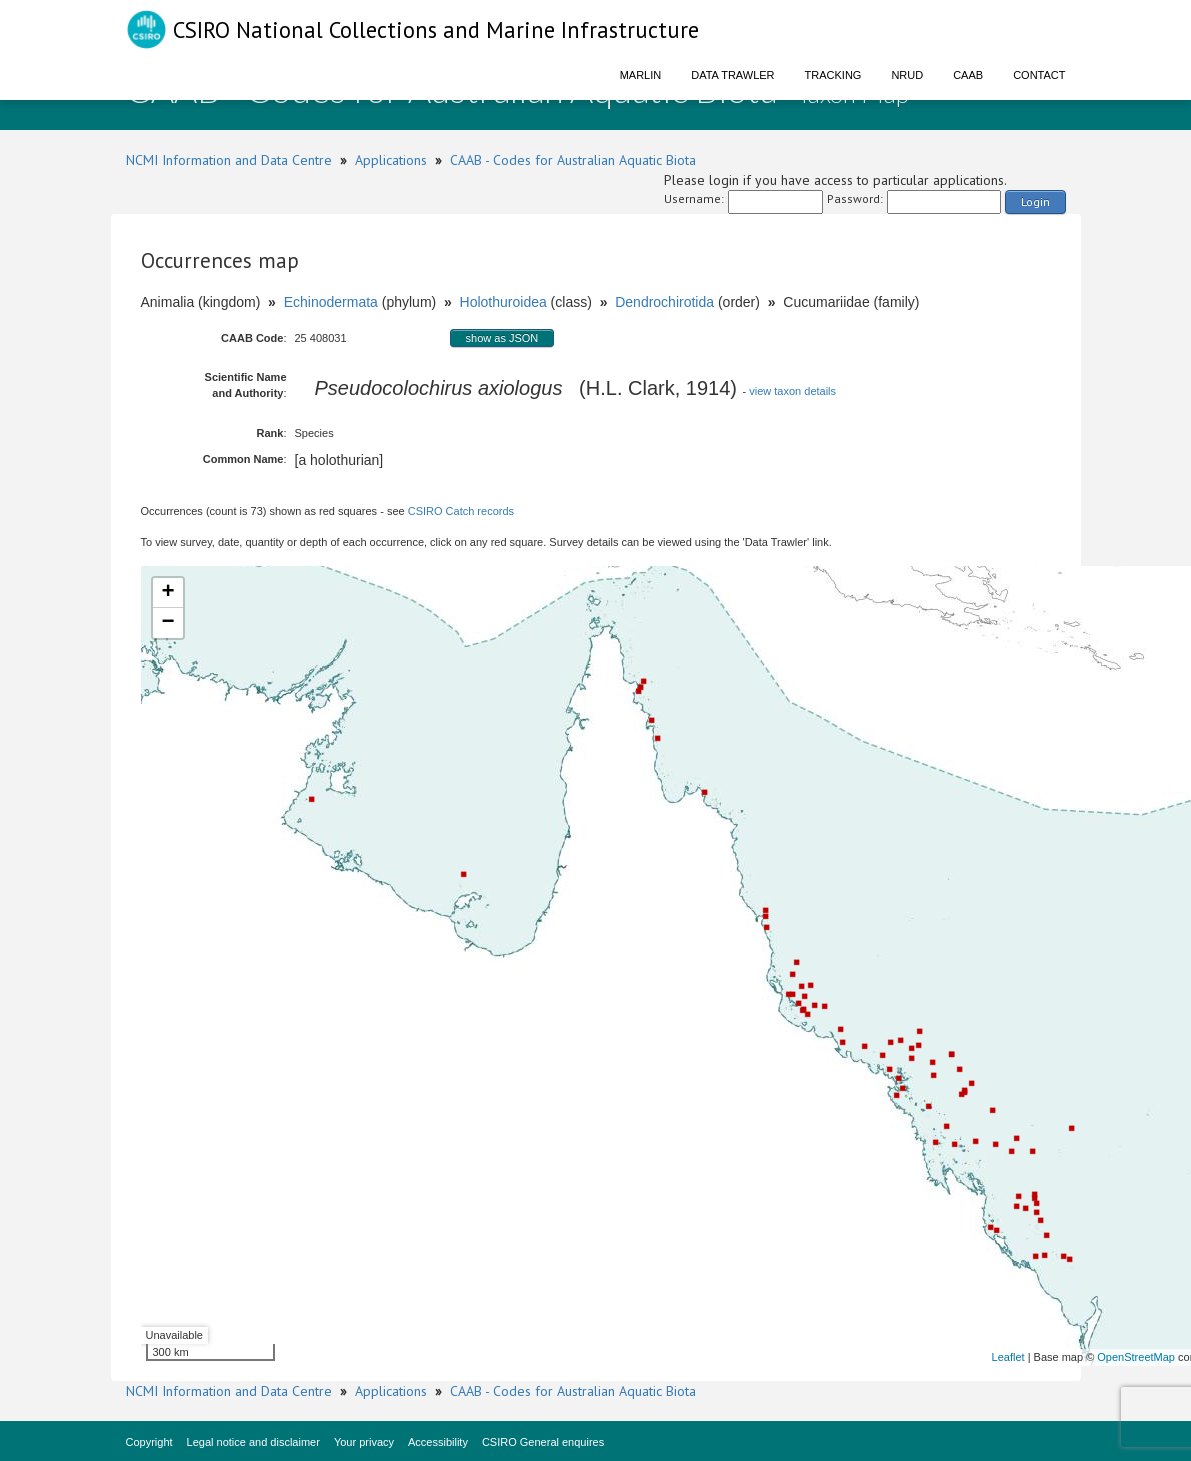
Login (1035, 201)
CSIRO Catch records (461, 511)
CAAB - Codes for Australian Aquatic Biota (573, 160)
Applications (391, 160)
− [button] (167, 623)
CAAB (968, 75)
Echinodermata (331, 302)
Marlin (641, 75)
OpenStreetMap (1136, 1357)
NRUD (907, 75)
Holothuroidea (503, 302)
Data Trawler (732, 75)
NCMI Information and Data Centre (229, 160)
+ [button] (167, 593)
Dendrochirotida (664, 302)
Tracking (833, 75)
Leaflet (1008, 1357)
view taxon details (792, 391)
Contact (1039, 75)
